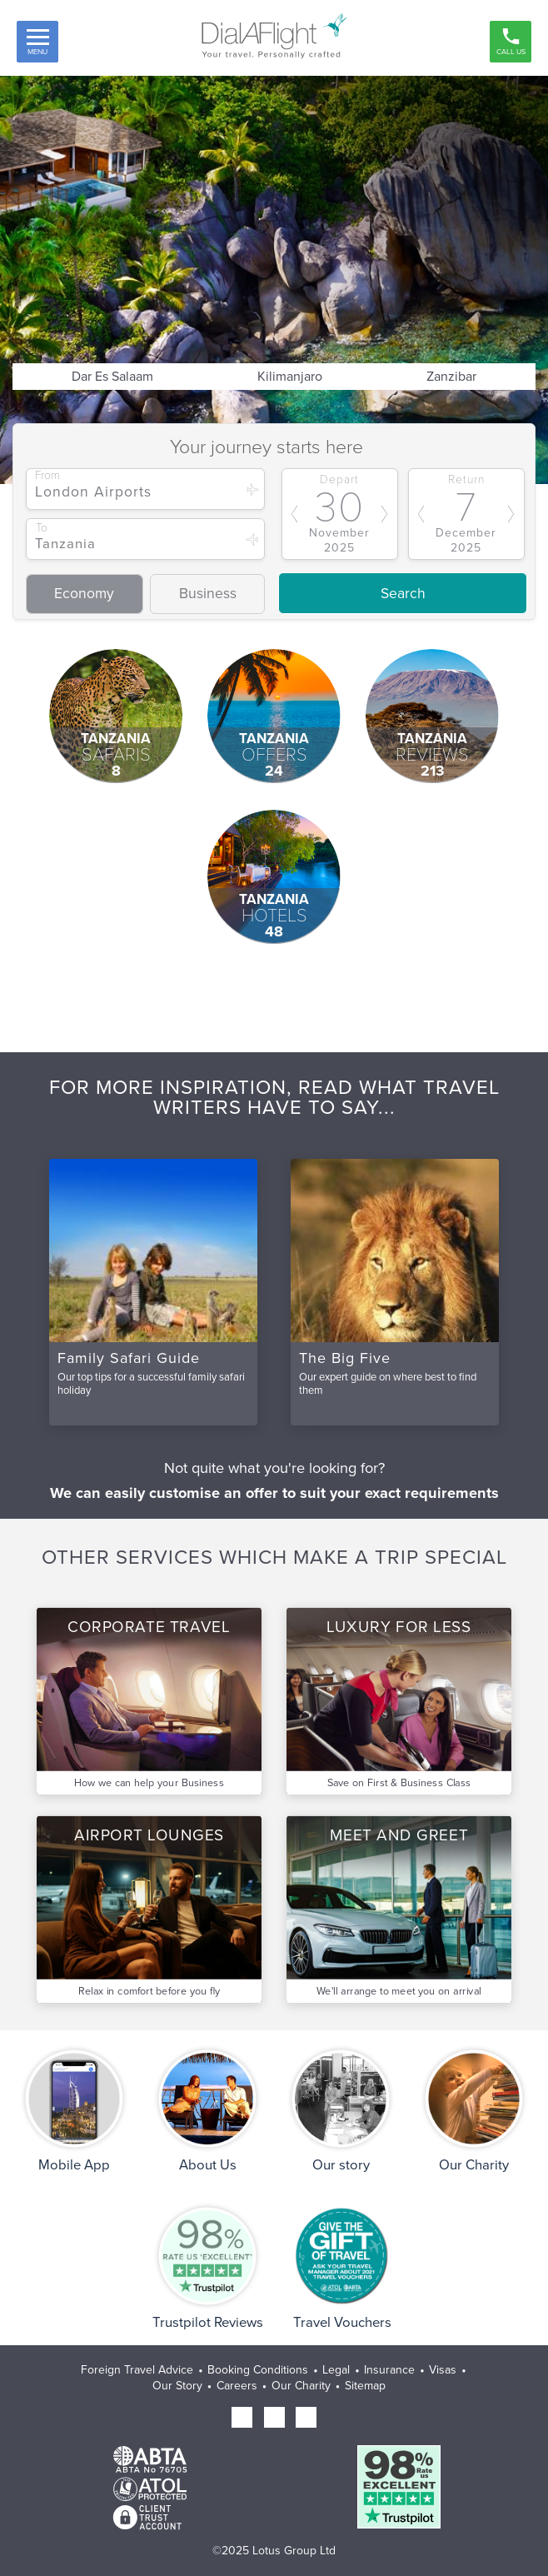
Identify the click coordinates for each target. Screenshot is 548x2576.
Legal (336, 2370)
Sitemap (365, 2385)
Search (403, 593)
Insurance (389, 2370)
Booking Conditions (257, 2370)
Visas (442, 2370)
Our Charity (301, 2385)
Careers (237, 2385)
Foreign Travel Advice (137, 2370)
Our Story (177, 2385)
